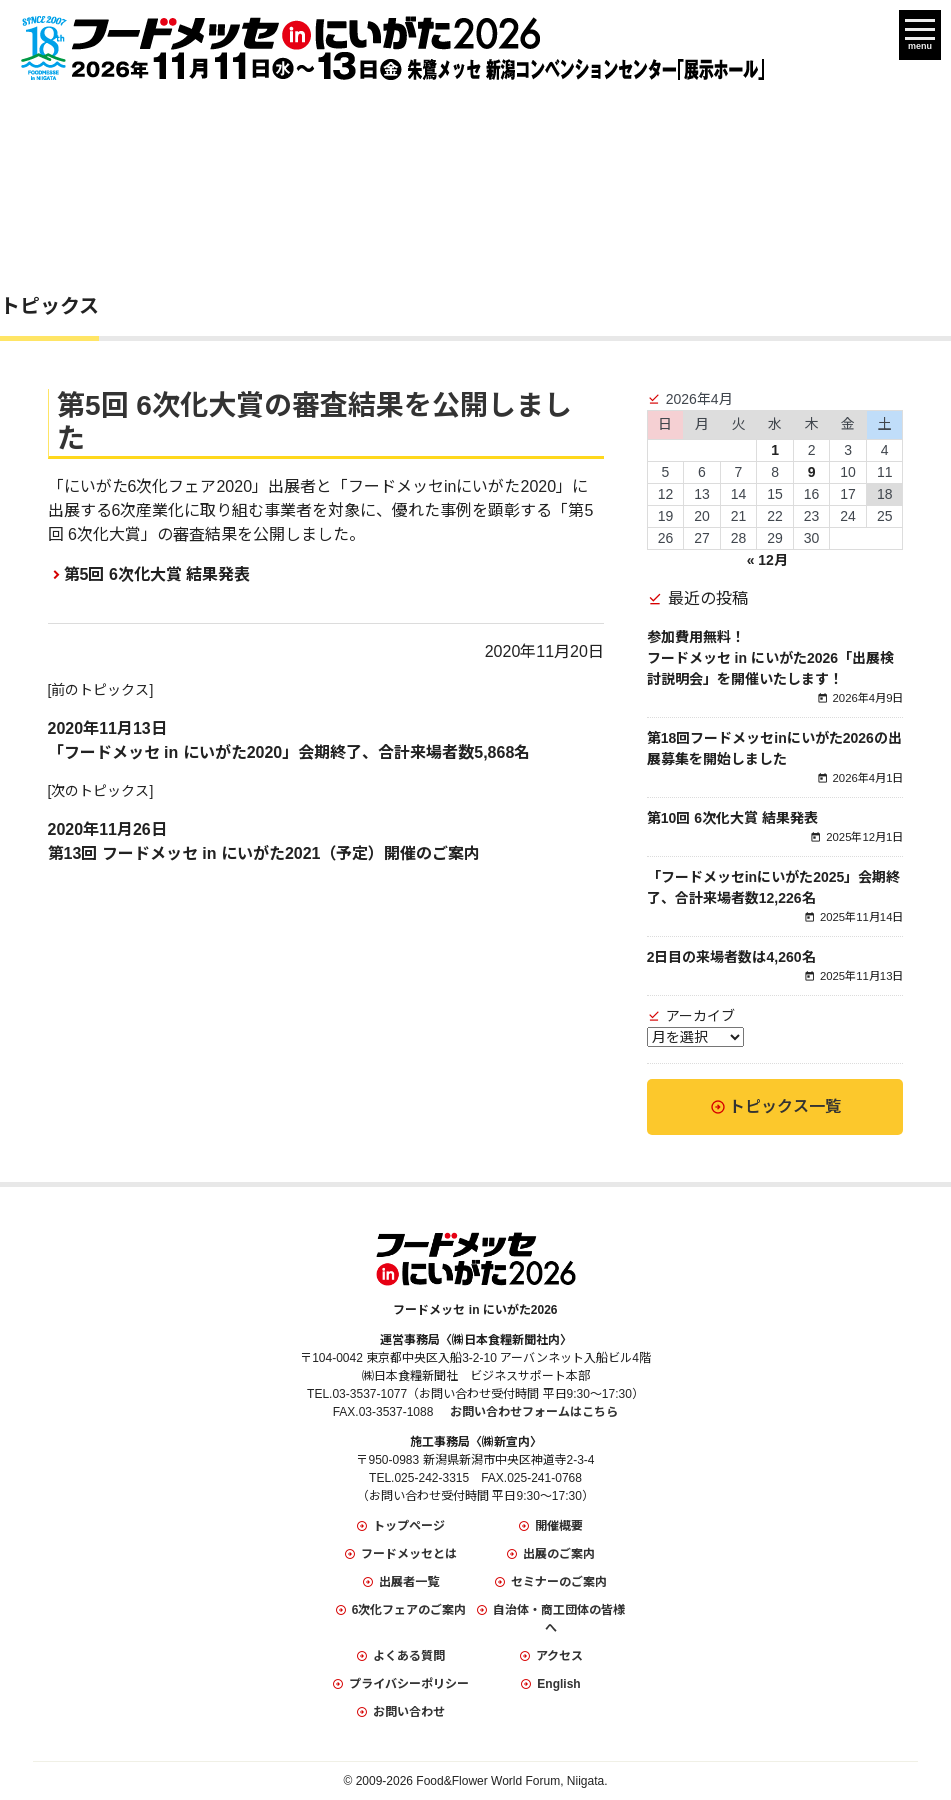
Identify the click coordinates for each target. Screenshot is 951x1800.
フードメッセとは (409, 1554)
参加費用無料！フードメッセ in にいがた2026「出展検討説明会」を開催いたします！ (770, 658)
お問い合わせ (409, 1712)
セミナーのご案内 (559, 1582)
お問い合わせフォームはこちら (534, 1412)
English (558, 1684)
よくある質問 (409, 1656)
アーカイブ (700, 1016)
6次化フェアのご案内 (409, 1610)
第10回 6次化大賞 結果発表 (732, 818)
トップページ (409, 1526)
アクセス (559, 1656)
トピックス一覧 (785, 1106)
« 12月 (767, 560)
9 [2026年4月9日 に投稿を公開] (812, 472)
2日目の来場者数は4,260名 (731, 957)
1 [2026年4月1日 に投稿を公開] (775, 450)
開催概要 (559, 1526)
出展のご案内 (559, 1554)
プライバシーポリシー (409, 1684)
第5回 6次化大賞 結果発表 (157, 574)
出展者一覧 (409, 1582)
